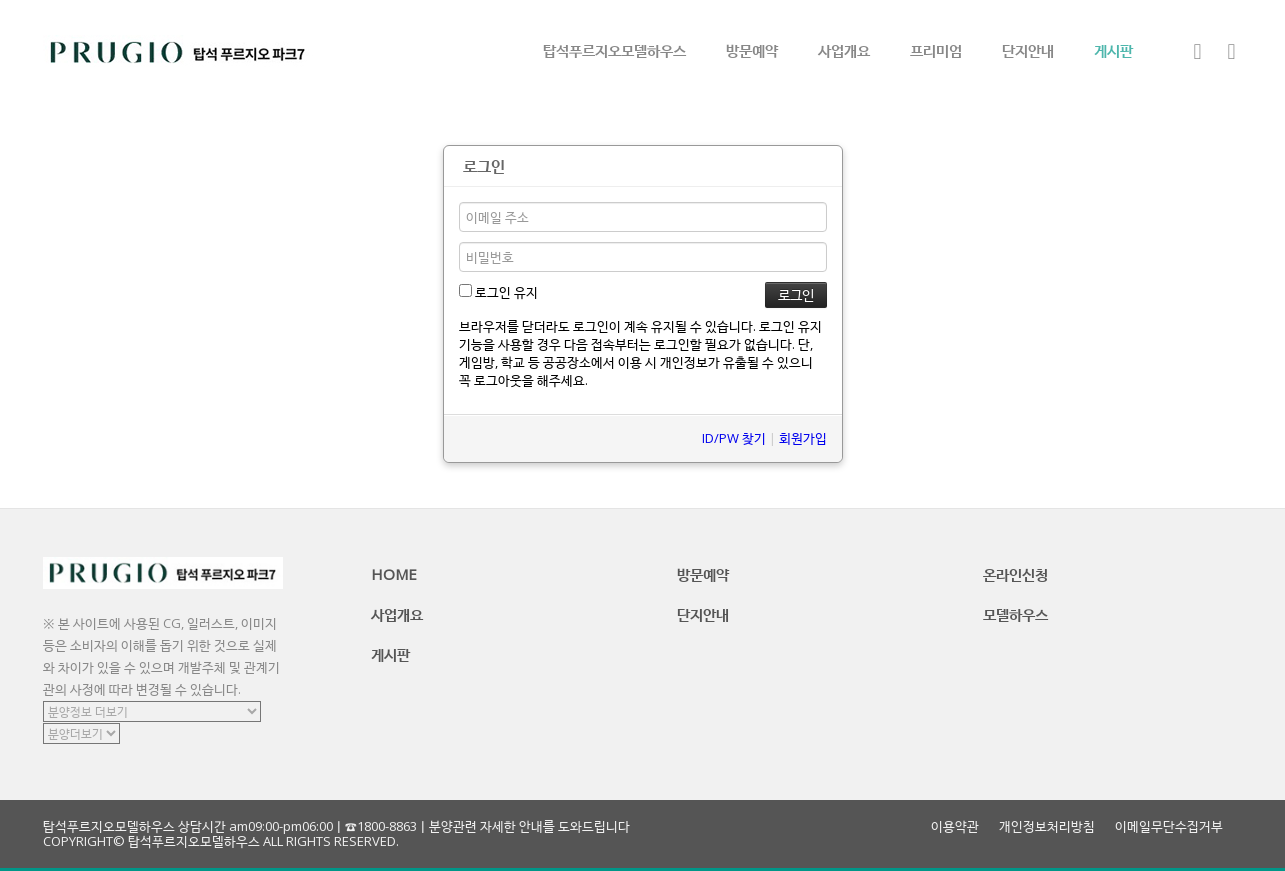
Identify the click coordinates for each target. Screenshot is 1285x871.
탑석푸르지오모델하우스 (614, 50)
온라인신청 (1015, 574)
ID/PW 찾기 (734, 438)
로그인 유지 (498, 292)
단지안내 (1028, 50)
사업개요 (844, 50)
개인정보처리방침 (1047, 826)
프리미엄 (936, 50)
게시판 (1113, 50)
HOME (394, 574)
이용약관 (955, 826)
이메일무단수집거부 (1169, 826)
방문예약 (752, 50)
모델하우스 (1015, 614)
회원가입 (803, 438)
